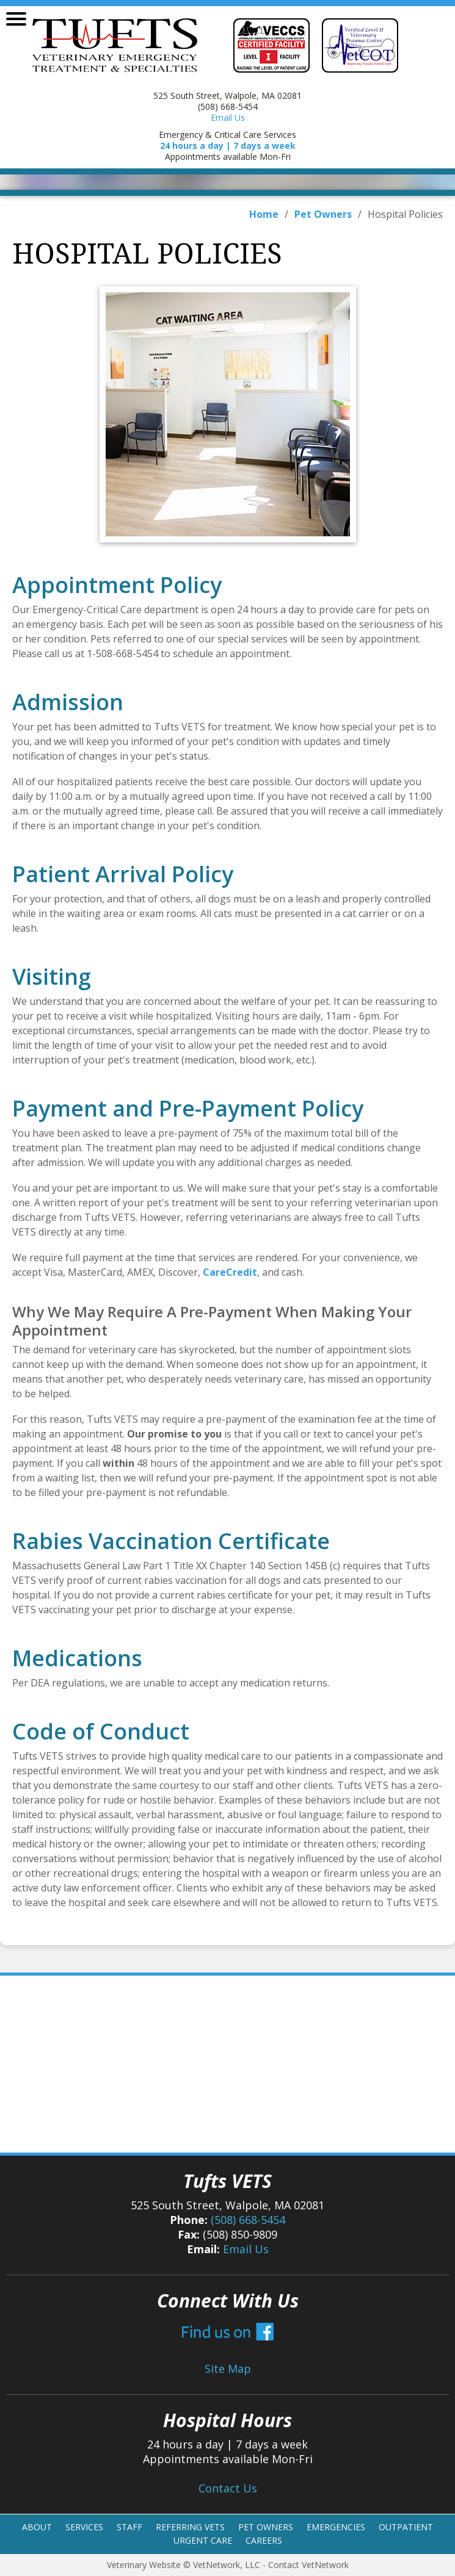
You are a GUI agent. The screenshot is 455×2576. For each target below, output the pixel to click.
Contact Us (227, 2488)
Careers (264, 2540)
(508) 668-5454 (248, 2219)
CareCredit (230, 1272)
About (37, 2527)
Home (263, 214)
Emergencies (336, 2527)
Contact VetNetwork (308, 2565)
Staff (129, 2527)
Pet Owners (323, 214)
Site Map (228, 2368)
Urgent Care (202, 2540)
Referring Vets (190, 2527)
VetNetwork (216, 2565)
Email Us (228, 117)
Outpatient (406, 2527)
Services (84, 2527)
